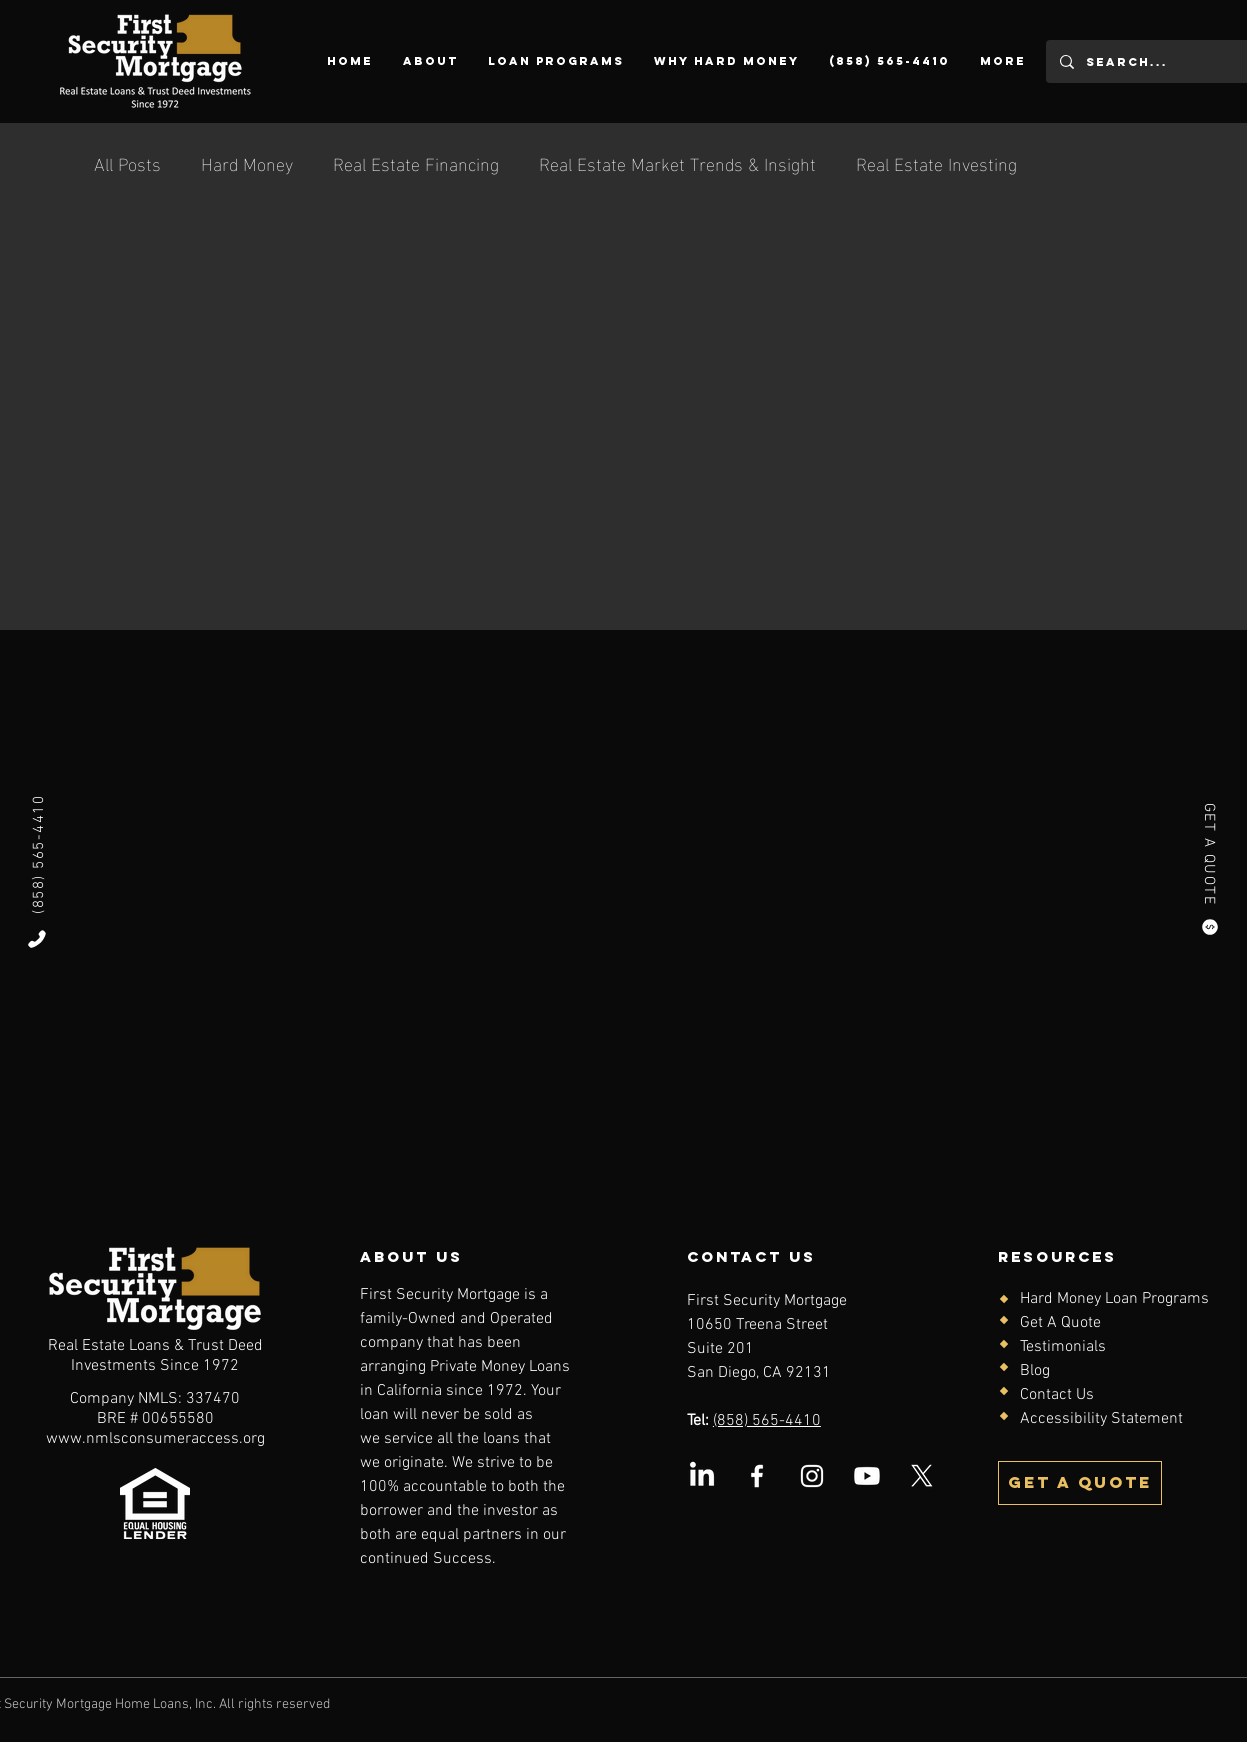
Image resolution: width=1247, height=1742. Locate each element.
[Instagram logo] (812, 1476)
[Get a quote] (1080, 1483)
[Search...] (1147, 61)
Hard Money (247, 162)
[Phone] (37, 939)
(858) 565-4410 (767, 1421)
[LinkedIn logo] (702, 1476)
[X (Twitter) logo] (922, 1476)
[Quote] (1210, 927)
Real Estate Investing (936, 162)
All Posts (127, 162)
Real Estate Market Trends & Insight (677, 162)
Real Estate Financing (416, 162)
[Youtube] (867, 1476)
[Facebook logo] (757, 1476)
